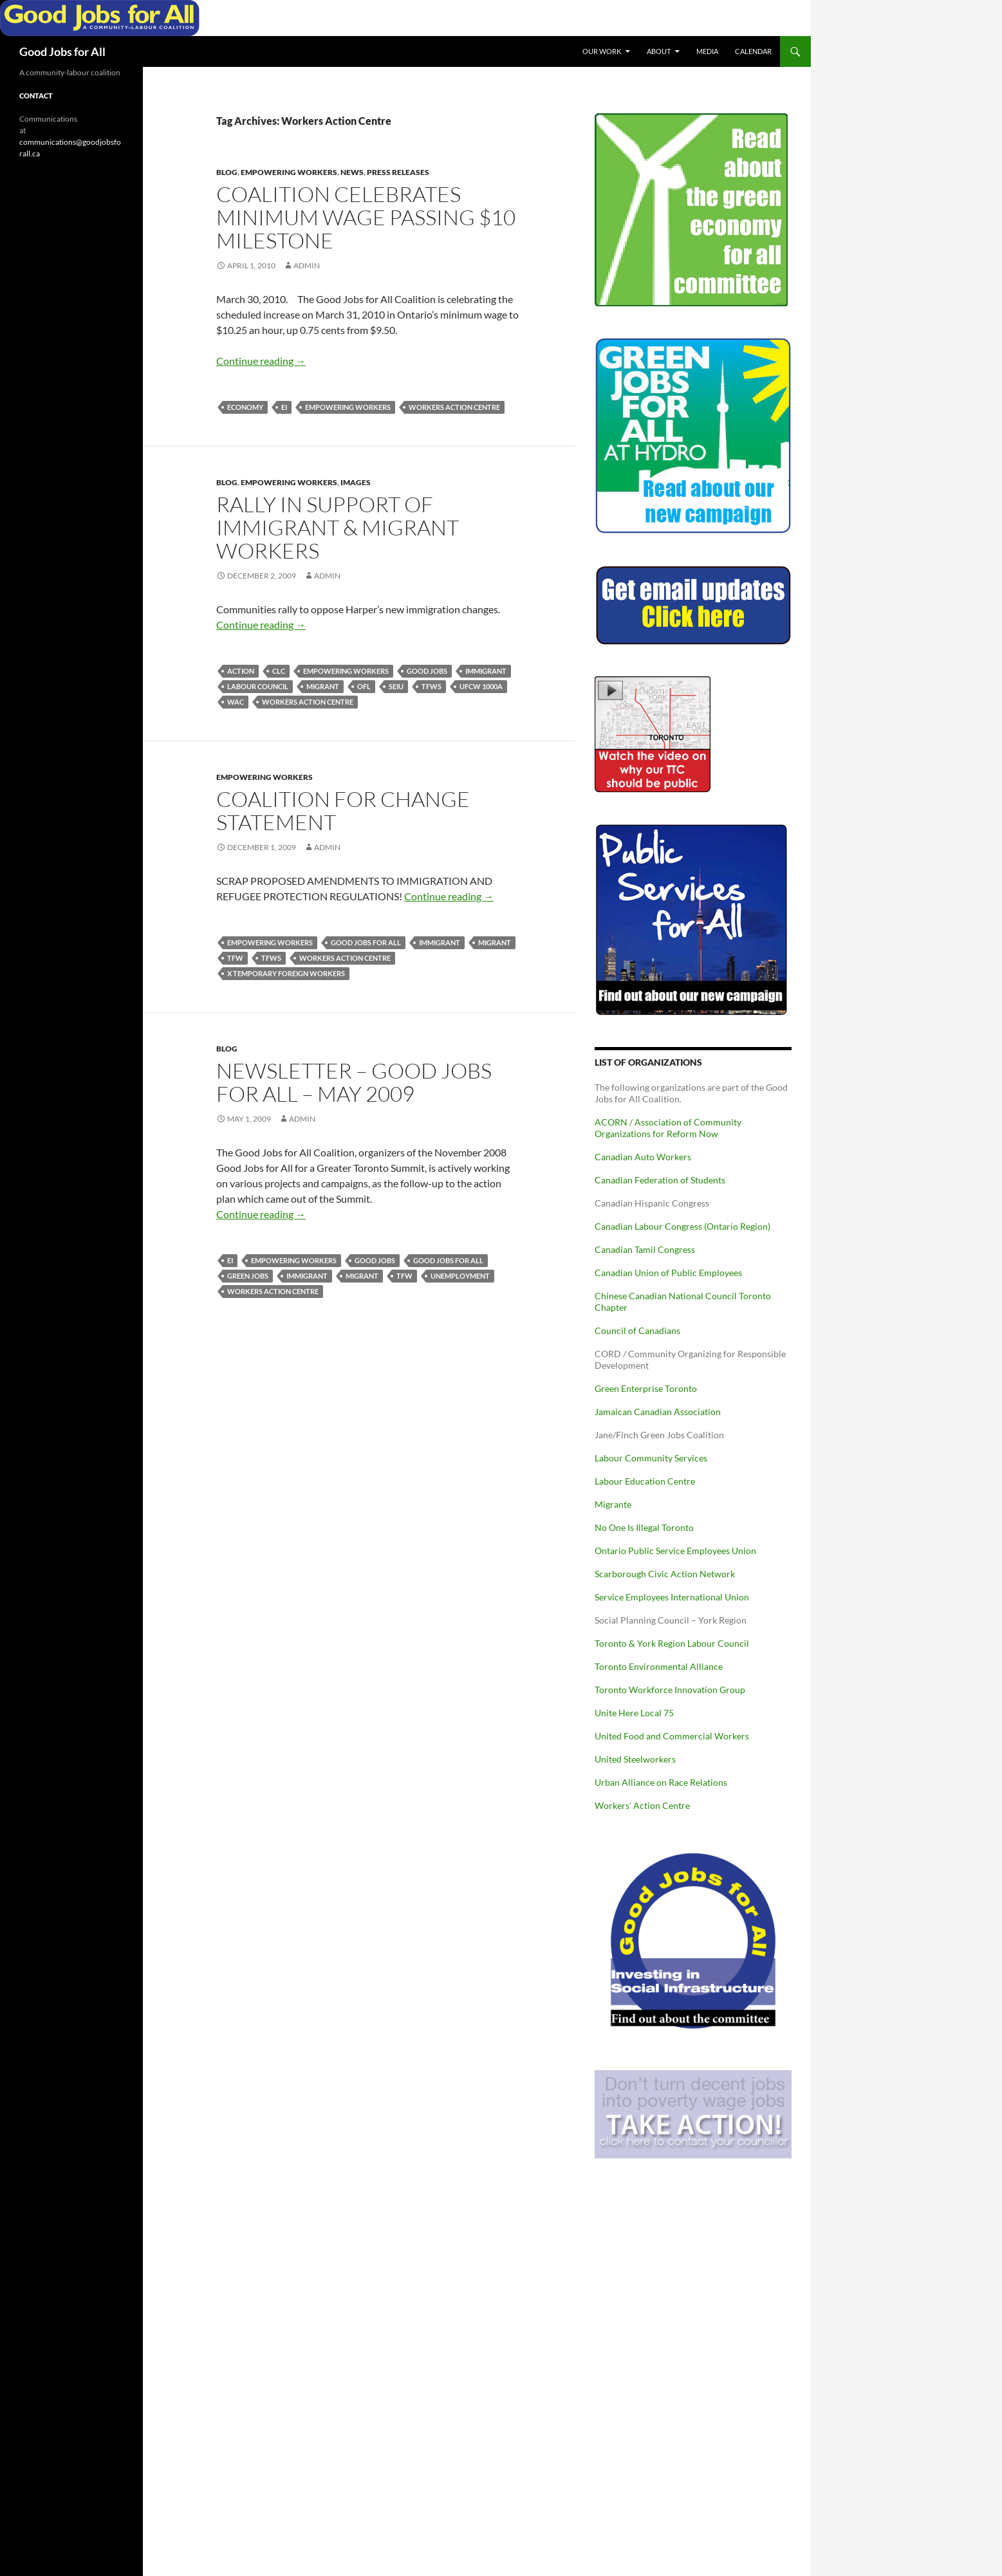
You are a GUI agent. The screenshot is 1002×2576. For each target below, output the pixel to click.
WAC (235, 702)
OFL (364, 686)
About (659, 51)
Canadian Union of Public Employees (668, 1272)
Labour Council (257, 686)
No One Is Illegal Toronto (644, 1527)
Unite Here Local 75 (634, 1712)
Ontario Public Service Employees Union (675, 1550)
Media (707, 51)
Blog (226, 172)
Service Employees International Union (672, 1596)
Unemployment (460, 1276)
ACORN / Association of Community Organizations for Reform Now (668, 1128)
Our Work (601, 51)
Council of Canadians (637, 1330)
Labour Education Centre (645, 1481)
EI (284, 407)
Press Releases (398, 172)
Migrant (322, 686)
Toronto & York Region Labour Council (672, 1643)
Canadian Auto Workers (643, 1156)
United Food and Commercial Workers (672, 1735)
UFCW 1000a (481, 686)
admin (306, 265)
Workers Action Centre (454, 407)
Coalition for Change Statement (343, 810)
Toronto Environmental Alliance (659, 1666)
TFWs (431, 686)
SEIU (396, 686)
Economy (245, 407)
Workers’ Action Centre (642, 1805)
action (240, 671)
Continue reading (261, 361)
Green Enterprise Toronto (646, 1388)
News (352, 172)
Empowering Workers (289, 172)
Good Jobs (427, 671)
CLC (278, 671)
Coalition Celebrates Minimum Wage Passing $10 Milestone (365, 217)
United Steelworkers (635, 1759)
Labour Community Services (651, 1457)
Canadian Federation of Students (660, 1179)
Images (355, 482)
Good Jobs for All (62, 51)
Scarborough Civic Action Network (665, 1573)
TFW (235, 958)
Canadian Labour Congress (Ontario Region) (682, 1226)
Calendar (753, 51)
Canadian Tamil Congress (645, 1249)
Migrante (613, 1504)
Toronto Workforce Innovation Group (670, 1689)
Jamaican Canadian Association (658, 1411)
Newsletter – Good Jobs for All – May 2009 (354, 1082)
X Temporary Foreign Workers (286, 973)
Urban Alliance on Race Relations (661, 1782)
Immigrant (485, 671)
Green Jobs (247, 1276)
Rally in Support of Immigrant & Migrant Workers (337, 527)
